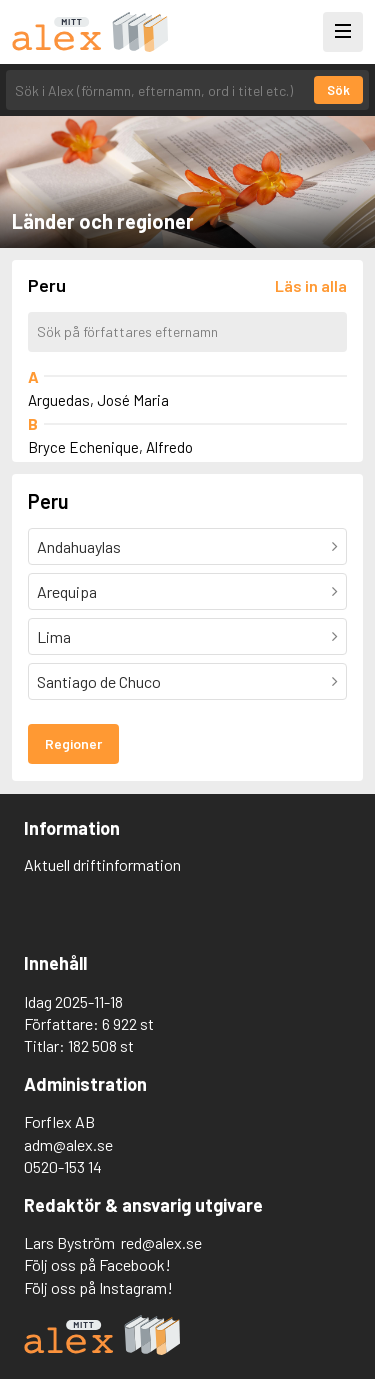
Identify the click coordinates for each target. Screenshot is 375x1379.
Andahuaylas (79, 546)
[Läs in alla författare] (311, 285)
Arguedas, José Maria (98, 400)
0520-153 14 (63, 1166)
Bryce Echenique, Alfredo (110, 447)
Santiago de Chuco (99, 681)
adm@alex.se (68, 1144)
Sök (338, 90)
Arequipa (67, 591)
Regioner (73, 743)
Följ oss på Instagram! (98, 1287)
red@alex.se (161, 1242)
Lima (54, 636)
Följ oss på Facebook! (97, 1264)
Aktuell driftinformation (102, 864)
